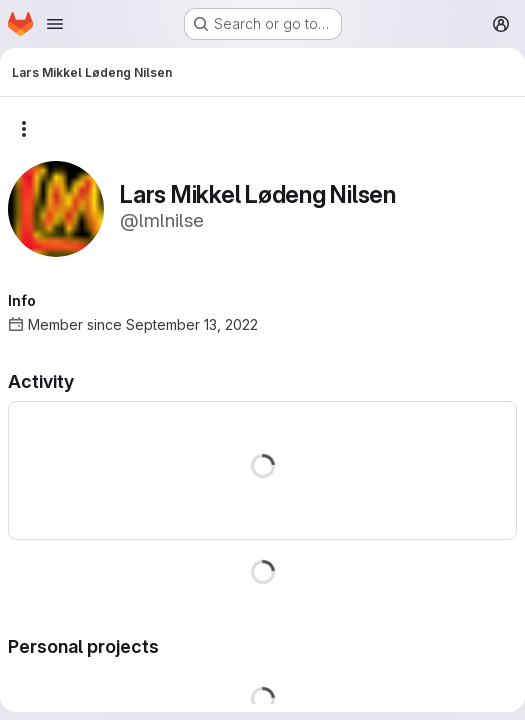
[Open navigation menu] (55, 24)
